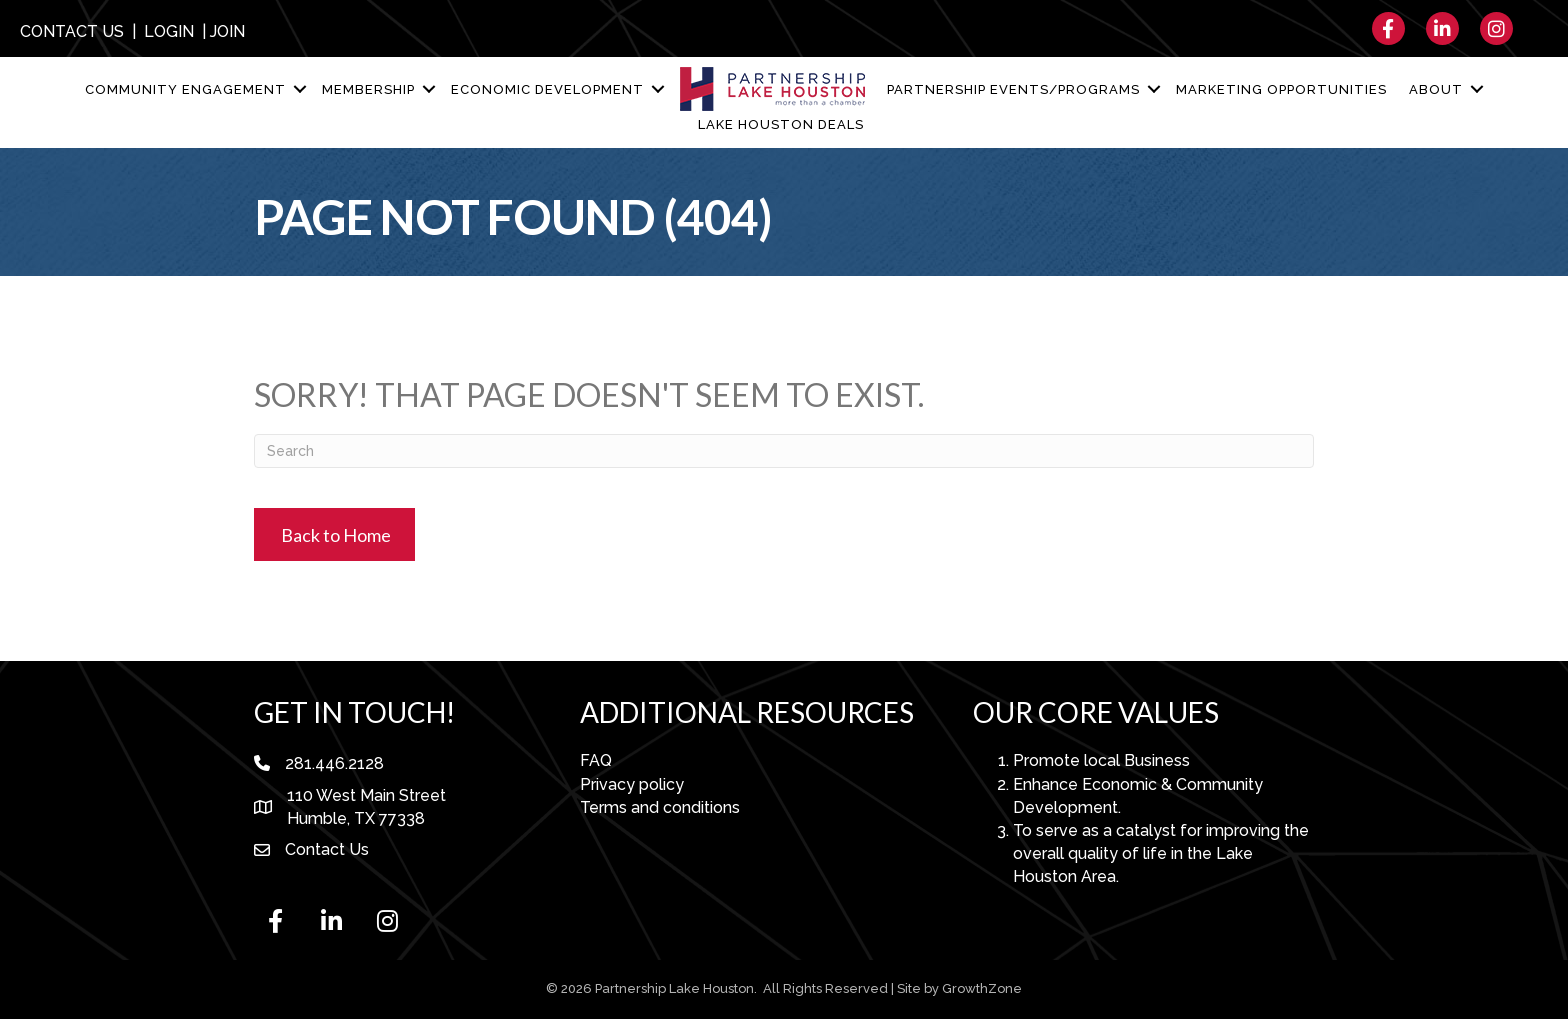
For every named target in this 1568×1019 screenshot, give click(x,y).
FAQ (596, 760)
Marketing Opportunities (1281, 89)
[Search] (784, 451)
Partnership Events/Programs (1013, 89)
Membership (368, 89)
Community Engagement (185, 89)
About (1436, 89)
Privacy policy (632, 784)
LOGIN (169, 31)
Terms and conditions (660, 807)
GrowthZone (982, 988)
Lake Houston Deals (781, 124)
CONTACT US (72, 31)
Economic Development (547, 89)
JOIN (227, 31)
